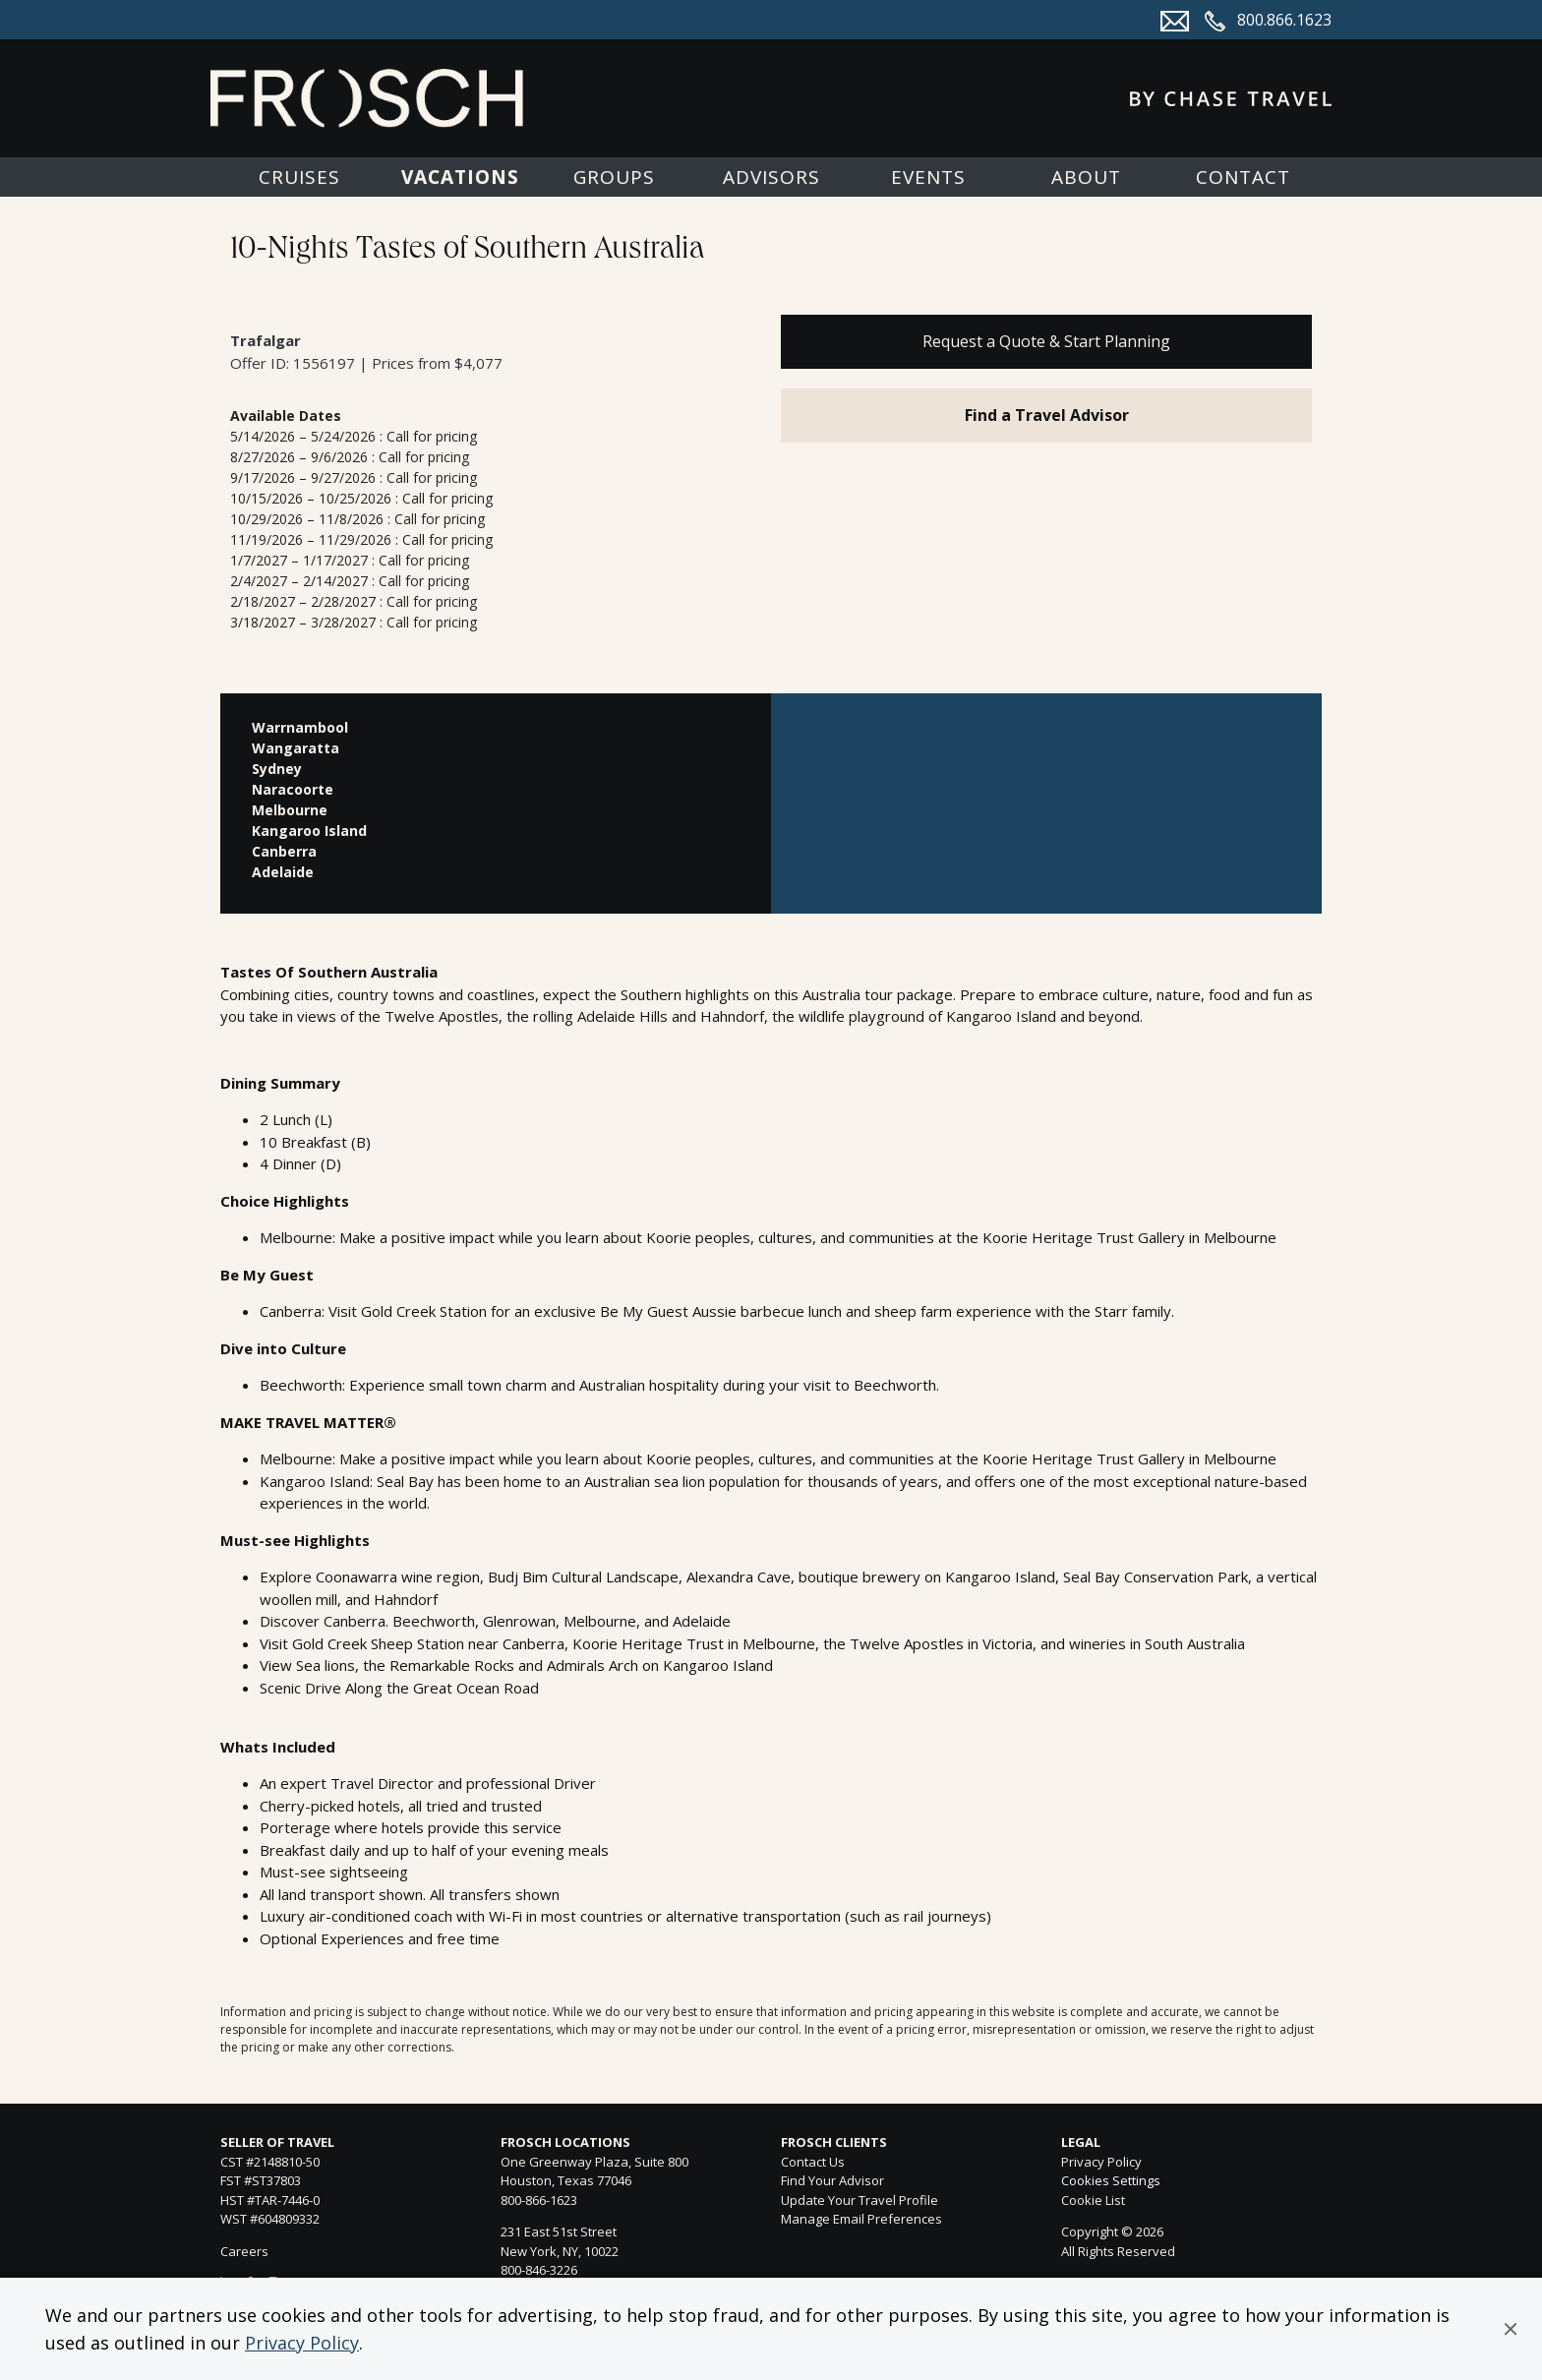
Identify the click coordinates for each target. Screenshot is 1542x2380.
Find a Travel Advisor (1047, 415)
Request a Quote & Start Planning (1046, 341)
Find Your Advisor (832, 2180)
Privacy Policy (302, 2342)
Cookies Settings (1110, 2181)
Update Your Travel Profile (859, 2200)
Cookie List (1093, 2200)
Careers (244, 2251)
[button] (1510, 2329)
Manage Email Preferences (861, 2219)
